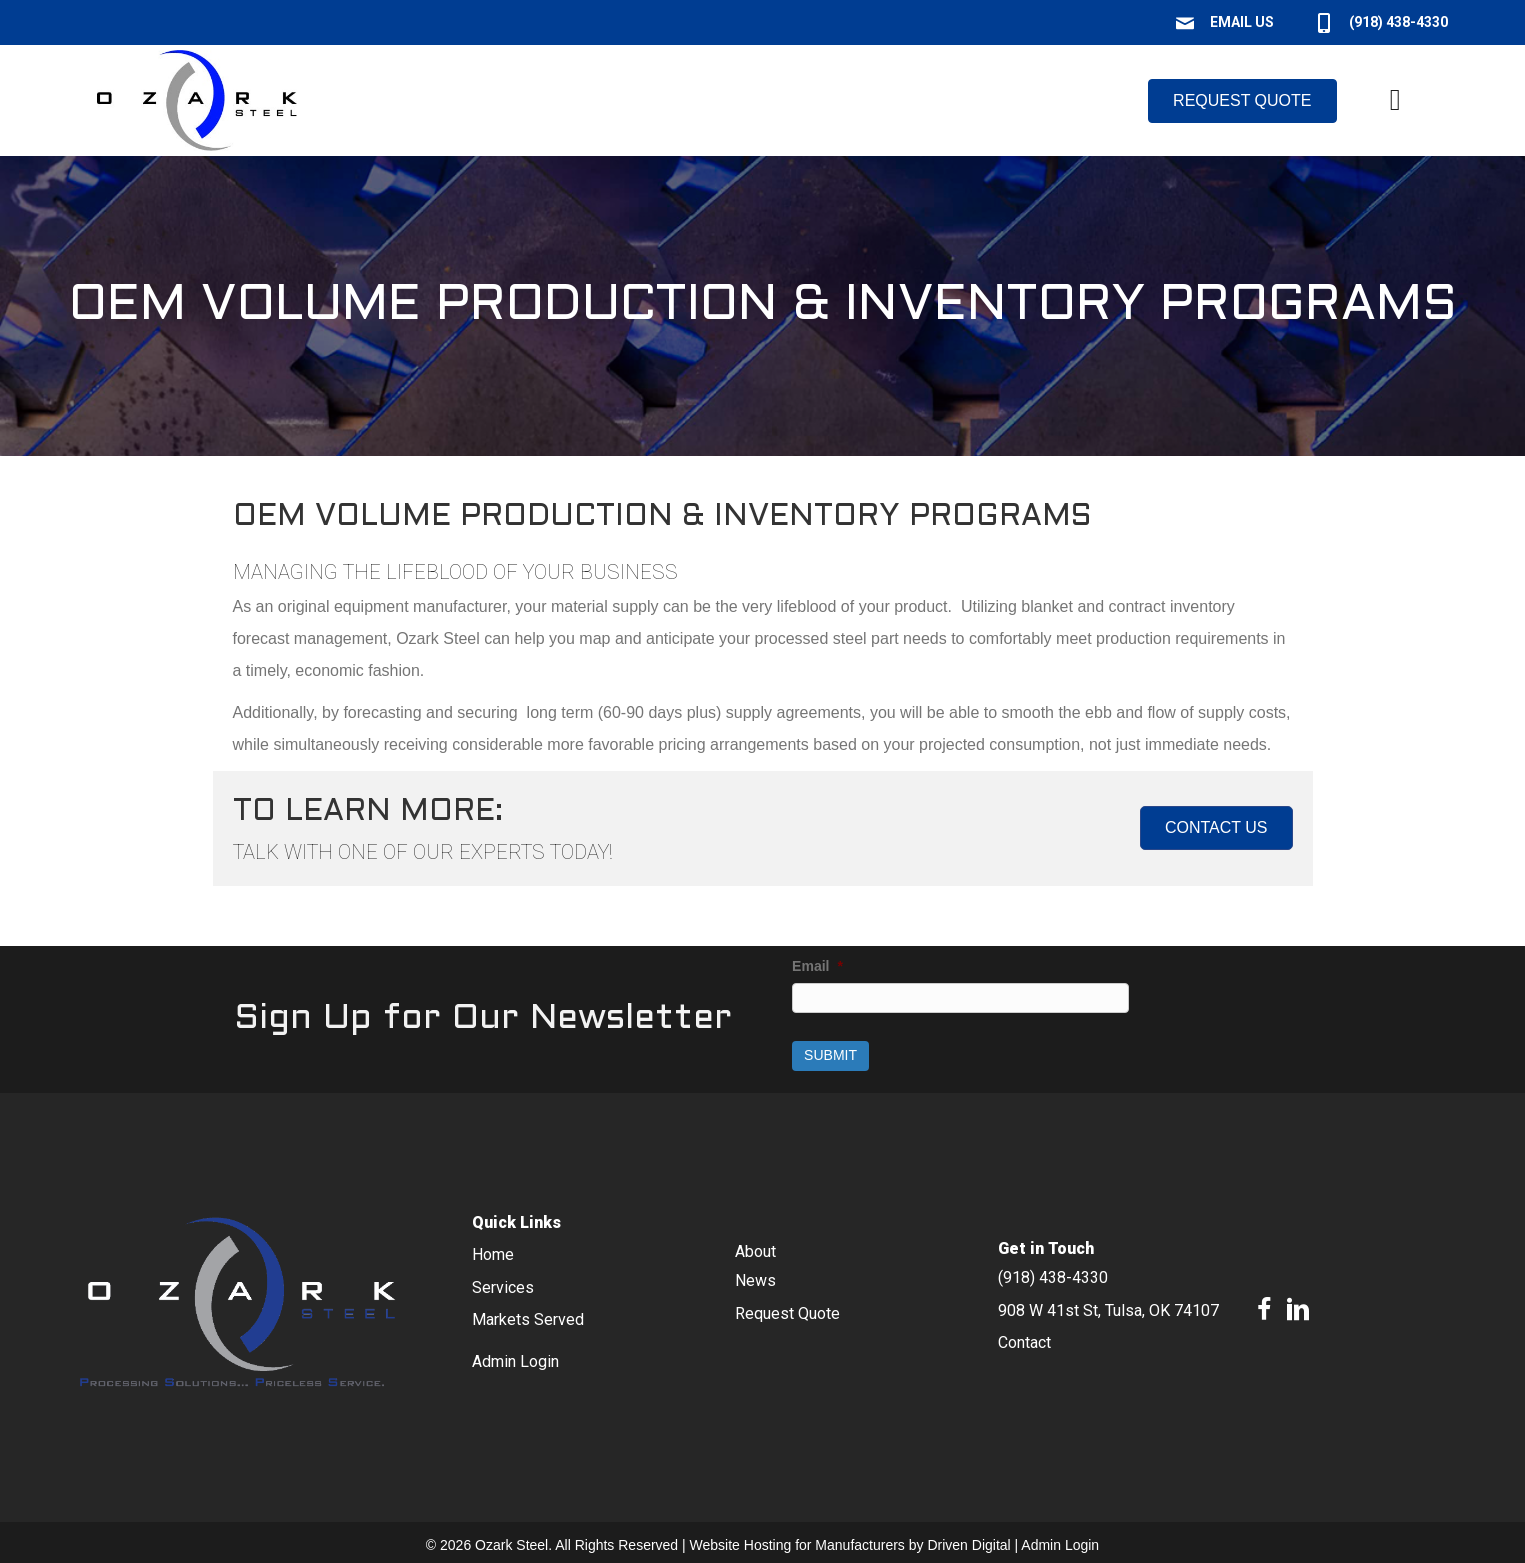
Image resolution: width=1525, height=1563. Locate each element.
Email (817, 966)
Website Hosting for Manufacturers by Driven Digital (850, 1543)
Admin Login (1060, 1543)
